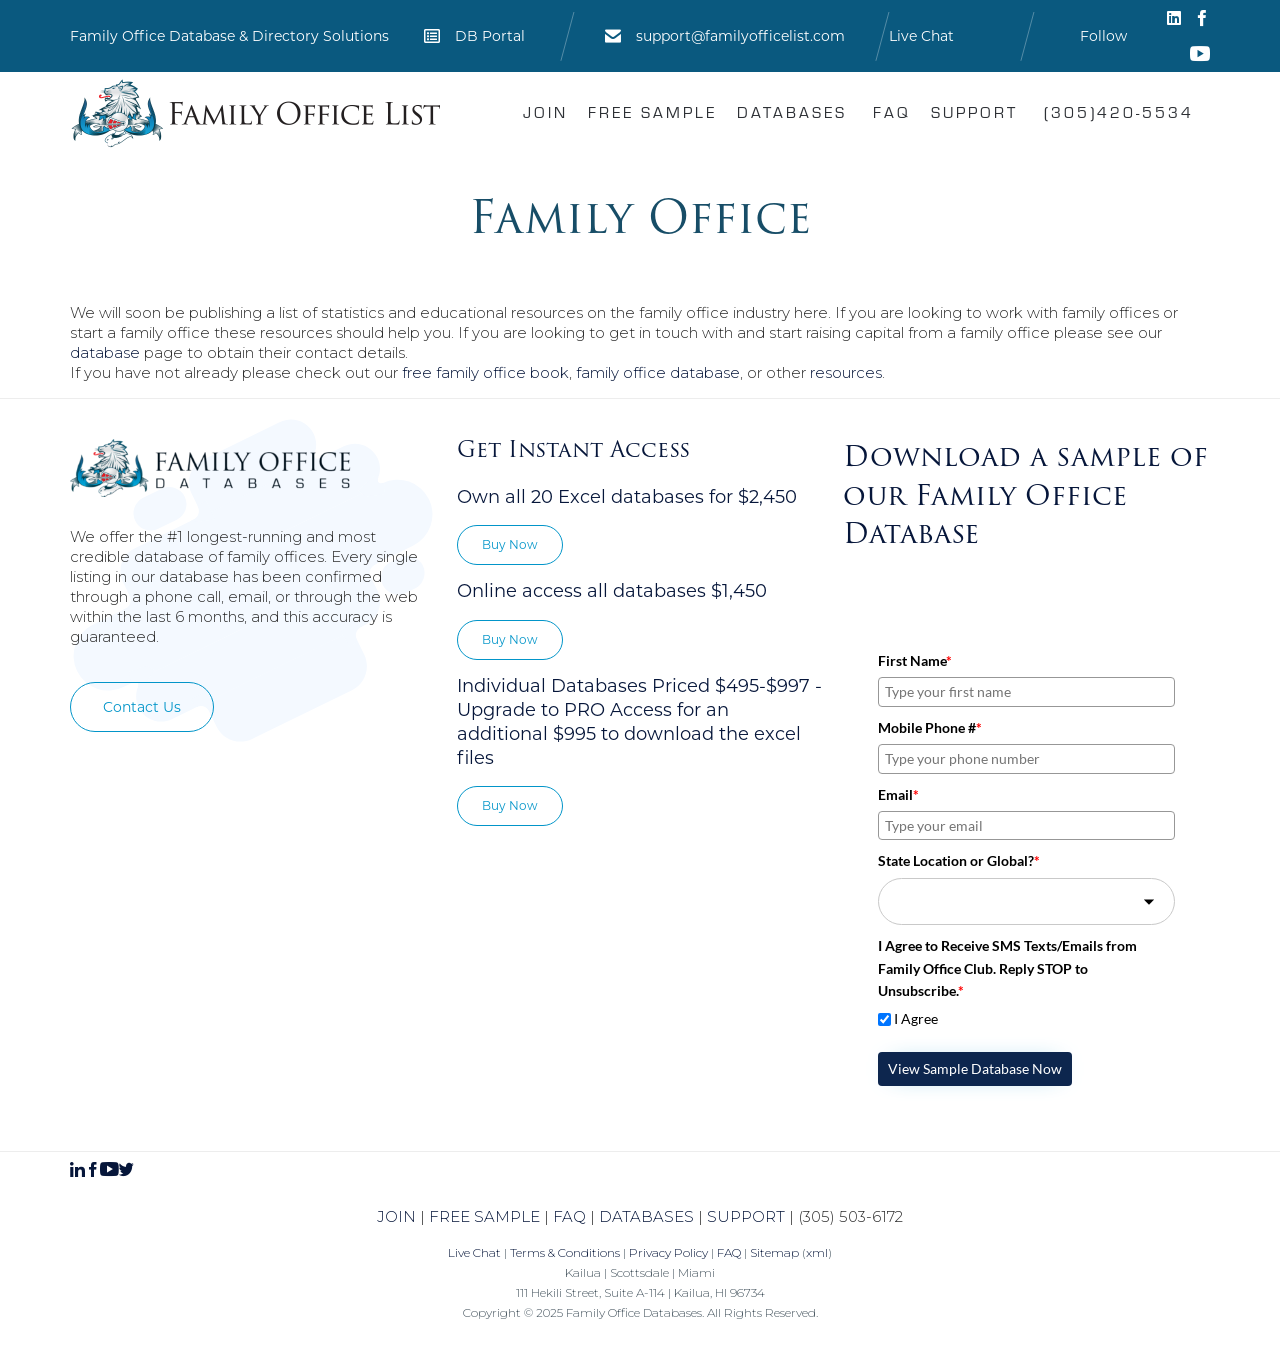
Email (898, 794)
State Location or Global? (959, 860)
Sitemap (774, 1252)
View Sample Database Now (975, 1068)
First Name (915, 660)
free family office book (485, 372)
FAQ (892, 111)
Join (545, 111)
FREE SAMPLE (484, 1216)
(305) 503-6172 (850, 1216)
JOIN (396, 1216)
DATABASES (646, 1216)
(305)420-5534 (1119, 111)
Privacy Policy (668, 1252)
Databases (792, 111)
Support (974, 111)
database (105, 352)
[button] (142, 707)
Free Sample (652, 111)
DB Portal (490, 36)
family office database (658, 372)
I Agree (916, 1018)
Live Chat (921, 36)
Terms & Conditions (565, 1252)
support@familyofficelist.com (740, 36)
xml (817, 1252)
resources (846, 372)
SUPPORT (746, 1216)
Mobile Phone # (930, 727)
